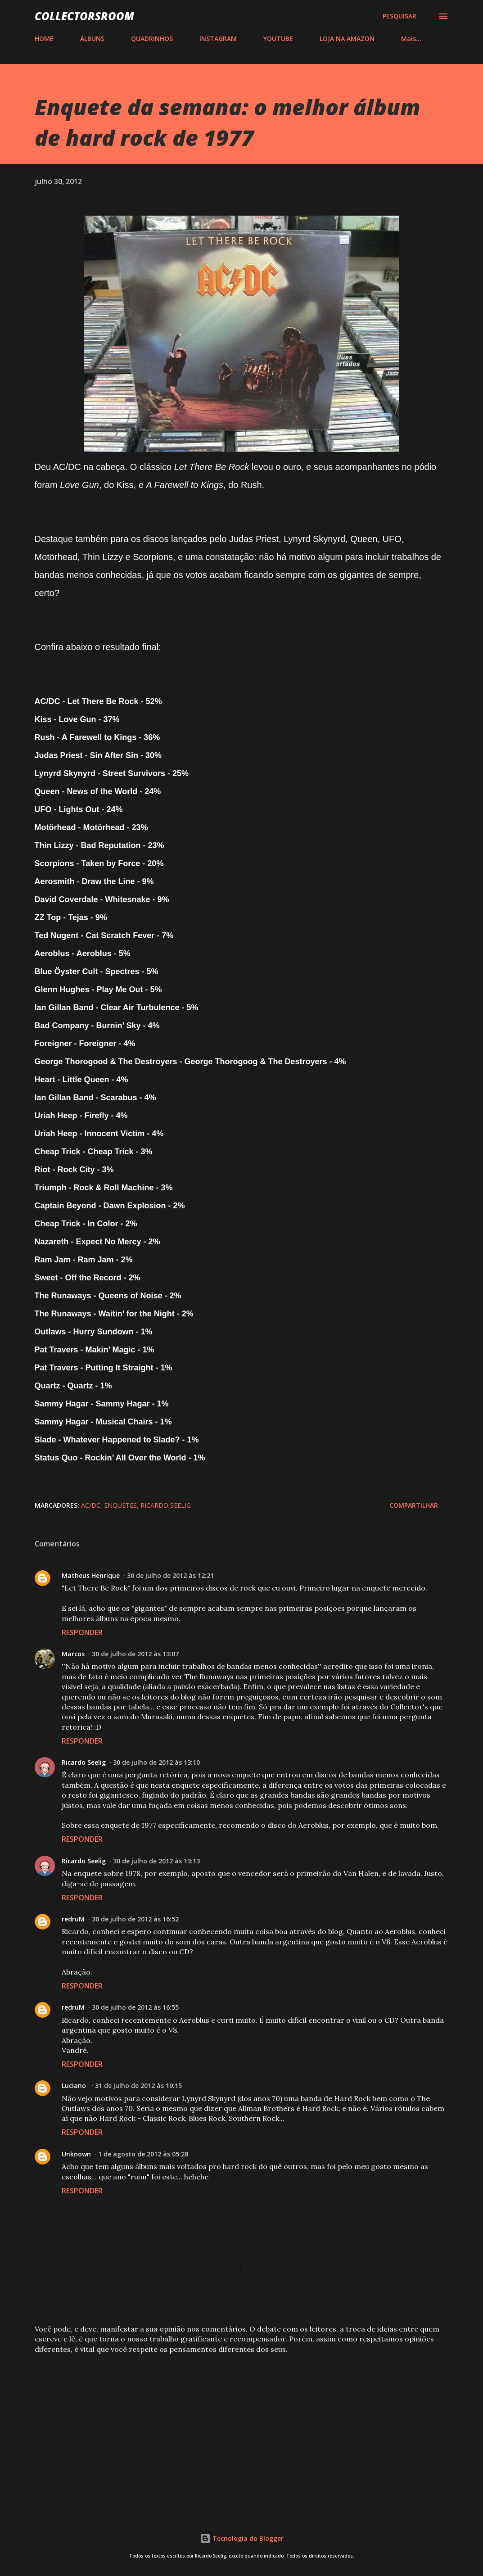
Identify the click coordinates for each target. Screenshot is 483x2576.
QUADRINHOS (152, 38)
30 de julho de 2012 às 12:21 (170, 1575)
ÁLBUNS (92, 38)
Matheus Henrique (91, 1575)
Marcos (73, 1654)
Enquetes (120, 1505)
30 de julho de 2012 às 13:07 (135, 1654)
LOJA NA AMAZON (347, 38)
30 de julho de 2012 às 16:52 (135, 1919)
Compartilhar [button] (413, 1505)
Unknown (76, 2154)
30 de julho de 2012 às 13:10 (156, 1762)
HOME (44, 38)
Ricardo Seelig (165, 1505)
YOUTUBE (278, 38)
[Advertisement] (242, 2431)
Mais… (411, 38)
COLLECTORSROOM (84, 16)
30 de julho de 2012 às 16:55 (135, 2007)
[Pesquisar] (399, 16)
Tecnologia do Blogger (242, 2538)
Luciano (75, 2085)
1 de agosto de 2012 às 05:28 (143, 2154)
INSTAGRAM (218, 38)
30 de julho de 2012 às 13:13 (156, 1861)
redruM (73, 1919)
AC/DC (90, 1505)
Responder (82, 1632)
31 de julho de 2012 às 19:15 (138, 2085)
